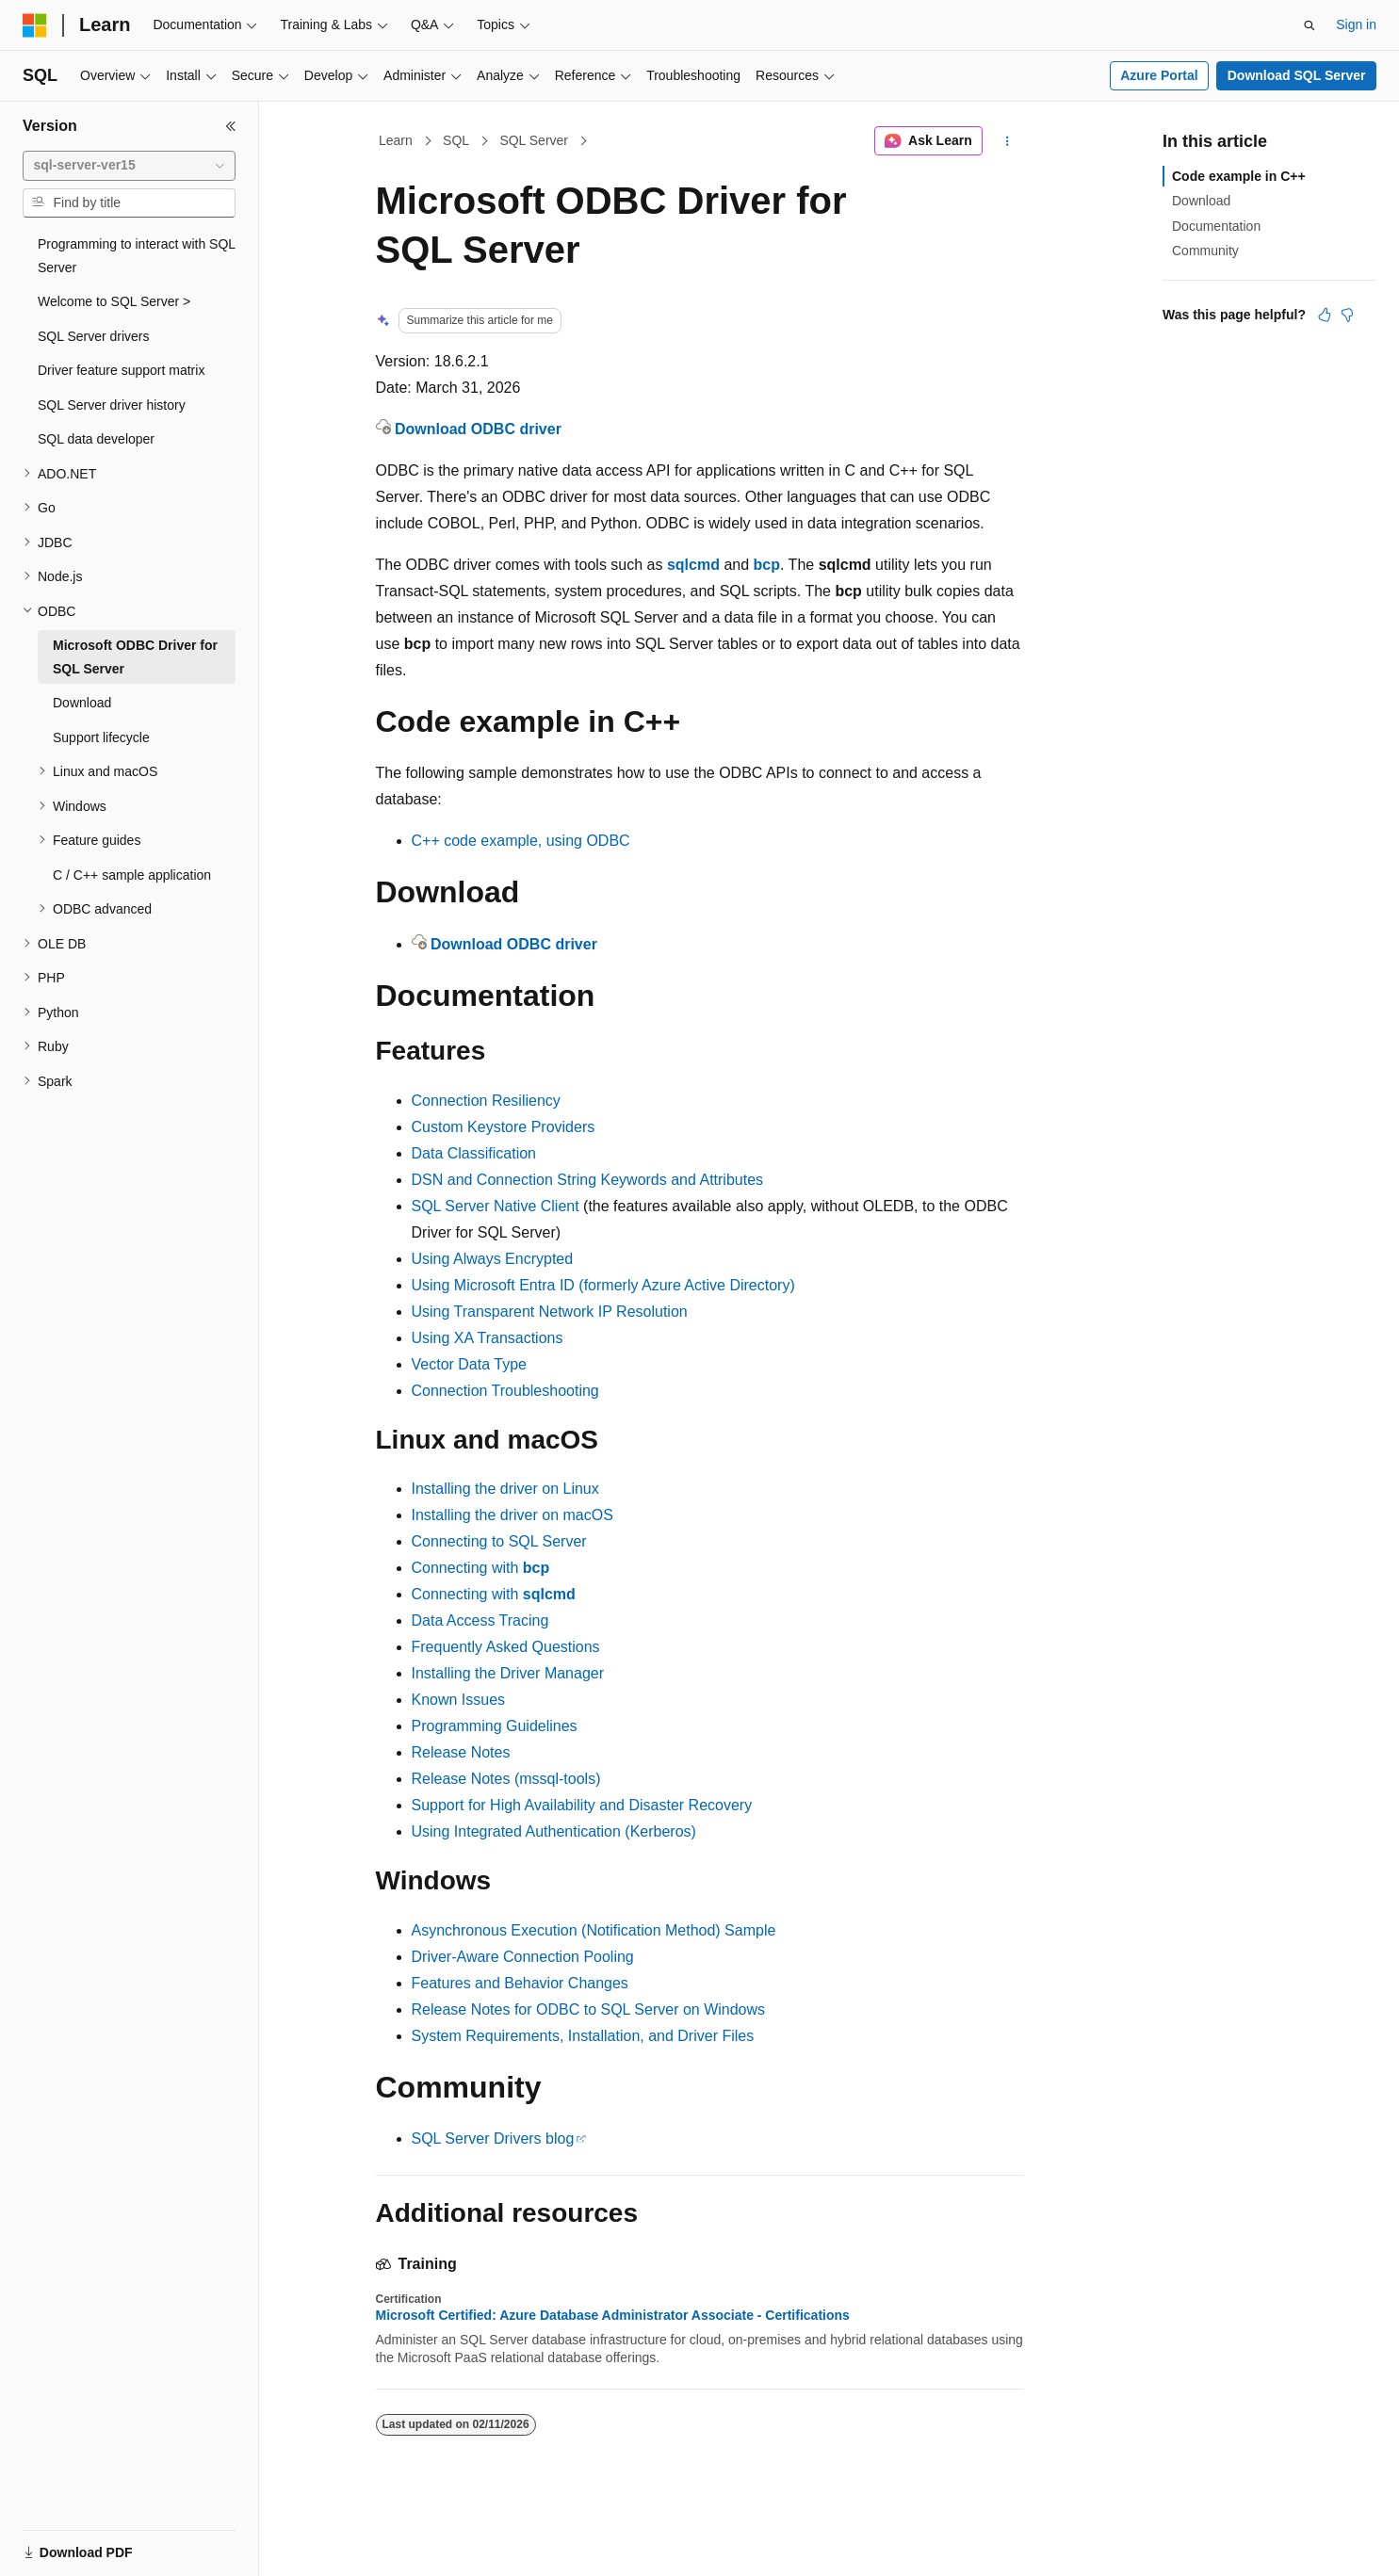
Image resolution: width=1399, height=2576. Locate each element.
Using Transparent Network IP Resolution (550, 1312)
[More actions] (1006, 141)
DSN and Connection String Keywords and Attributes (588, 1180)
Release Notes (461, 1752)
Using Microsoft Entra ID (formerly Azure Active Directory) (603, 1285)
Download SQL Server (1297, 75)
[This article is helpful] (1324, 314)
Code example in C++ (1239, 176)
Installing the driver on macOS (512, 1515)
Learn (396, 140)
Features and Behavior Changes (520, 1983)
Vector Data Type (469, 1364)
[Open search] (1309, 25)
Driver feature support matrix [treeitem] (121, 370)
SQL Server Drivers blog (493, 2138)
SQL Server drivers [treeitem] (94, 336)
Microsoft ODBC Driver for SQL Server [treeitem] (135, 657)
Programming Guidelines (494, 1726)
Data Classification (474, 1153)
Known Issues (459, 1700)
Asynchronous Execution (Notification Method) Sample (594, 1930)
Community (1205, 250)
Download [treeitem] (82, 702)
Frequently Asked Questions (506, 1647)
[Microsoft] (35, 25)
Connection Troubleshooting (505, 1391)
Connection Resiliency (486, 1101)
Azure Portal (1158, 75)
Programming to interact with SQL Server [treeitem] (137, 255)
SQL (456, 140)
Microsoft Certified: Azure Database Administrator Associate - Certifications (613, 2315)
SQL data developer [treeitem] (96, 438)
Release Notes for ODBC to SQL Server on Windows (589, 2009)
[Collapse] (231, 126)
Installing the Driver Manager (508, 1673)
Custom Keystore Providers (503, 1127)
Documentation (1216, 226)
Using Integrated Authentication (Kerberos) (554, 1831)
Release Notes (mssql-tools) (506, 1779)
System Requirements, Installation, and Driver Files (583, 2036)
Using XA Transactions (487, 1338)
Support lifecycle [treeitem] (101, 737)
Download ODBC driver (478, 429)
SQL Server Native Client (495, 1206)
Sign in (1356, 24)
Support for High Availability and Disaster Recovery (582, 1805)
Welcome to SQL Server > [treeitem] (114, 301)
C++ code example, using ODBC (521, 841)
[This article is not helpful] (1347, 314)
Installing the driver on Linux (505, 1489)
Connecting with (481, 1568)
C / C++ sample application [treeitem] (132, 875)
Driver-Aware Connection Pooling (523, 1957)
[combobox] (129, 166)
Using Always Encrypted (493, 1259)
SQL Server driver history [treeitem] (112, 405)
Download (1201, 200)
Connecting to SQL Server (499, 1541)
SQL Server (533, 140)
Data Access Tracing (480, 1620)
